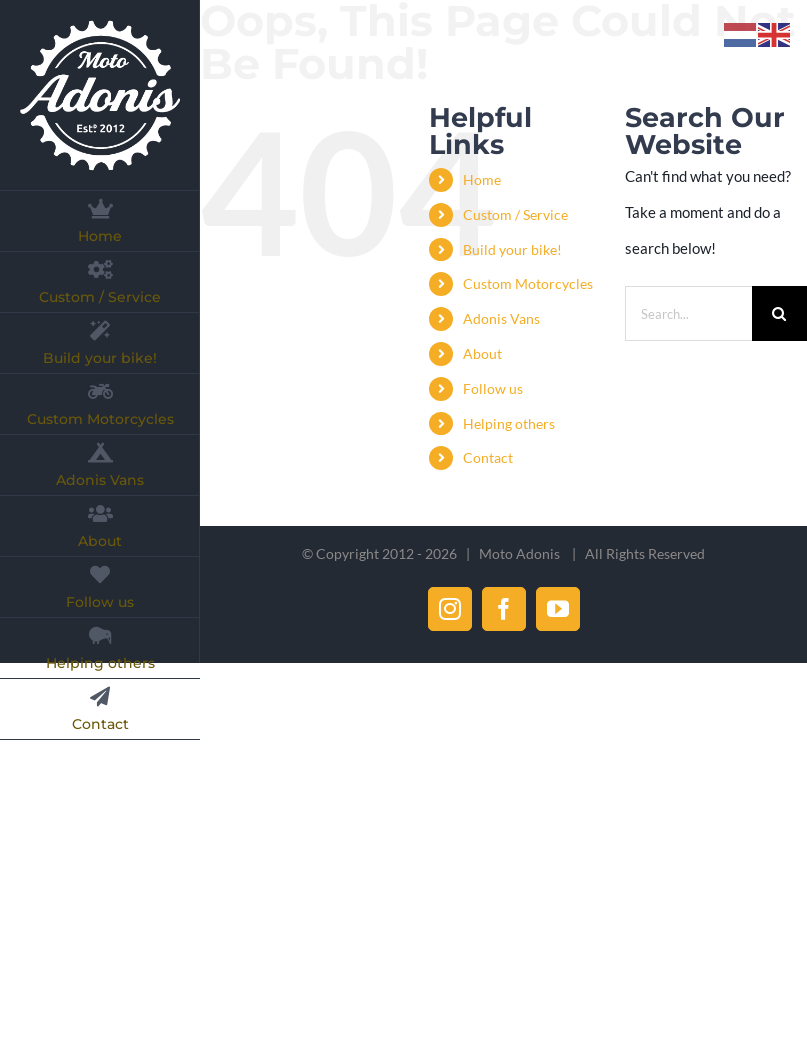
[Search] (779, 313)
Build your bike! (512, 249)
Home (482, 179)
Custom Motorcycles (528, 283)
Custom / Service (515, 214)
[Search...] (688, 313)
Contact (488, 457)
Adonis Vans (501, 318)
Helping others (509, 423)
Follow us (493, 388)
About (482, 353)
